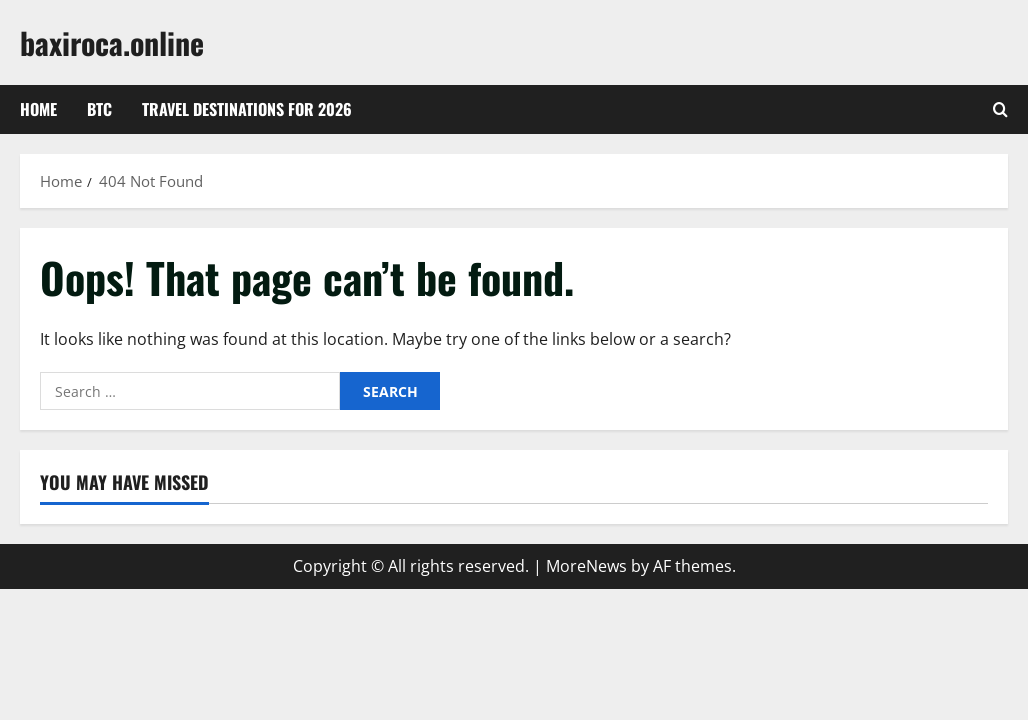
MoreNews (586, 566)
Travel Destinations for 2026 (247, 109)
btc (99, 109)
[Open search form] (1000, 110)
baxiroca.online (112, 42)
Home (38, 109)
